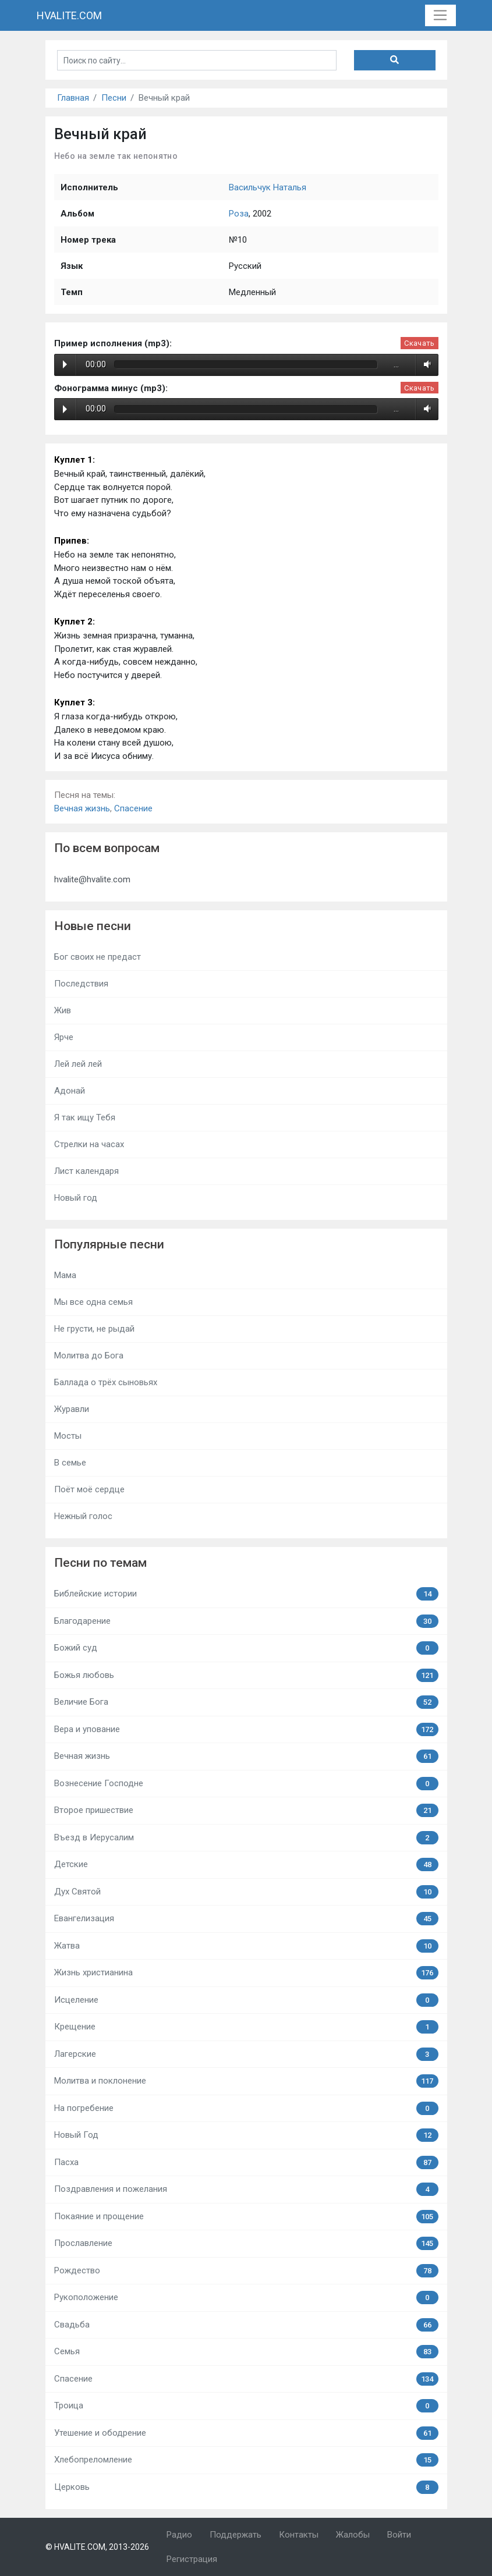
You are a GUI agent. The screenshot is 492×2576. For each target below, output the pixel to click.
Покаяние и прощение (246, 2216)
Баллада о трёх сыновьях (105, 1382)
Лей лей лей (78, 1064)
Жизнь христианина (246, 1972)
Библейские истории (246, 1594)
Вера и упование (246, 1729)
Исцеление (246, 2000)
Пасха (246, 2162)
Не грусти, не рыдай (94, 1329)
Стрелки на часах (89, 1144)
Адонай (69, 1090)
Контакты (298, 2534)
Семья (246, 2351)
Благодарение (246, 1621)
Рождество (246, 2270)
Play (65, 364)
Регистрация (192, 2559)
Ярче (63, 1037)
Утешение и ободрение (246, 2433)
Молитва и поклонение (246, 2081)
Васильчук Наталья (267, 187)
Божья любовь (246, 1675)
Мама (65, 1275)
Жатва (246, 1946)
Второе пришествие (246, 1810)
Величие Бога (246, 1702)
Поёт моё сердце (89, 1489)
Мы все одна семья (93, 1302)
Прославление (246, 2243)
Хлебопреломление (246, 2460)
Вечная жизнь (82, 808)
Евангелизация (246, 1918)
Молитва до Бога (88, 1355)
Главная (73, 98)
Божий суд (246, 1648)
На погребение (246, 2108)
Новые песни (92, 926)
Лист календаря (86, 1171)
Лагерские (246, 2054)
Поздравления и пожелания (246, 2189)
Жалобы (353, 2534)
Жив (62, 1010)
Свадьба (246, 2325)
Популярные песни (109, 1244)
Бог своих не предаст (97, 957)
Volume (425, 364)
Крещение (246, 2027)
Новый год (75, 1198)
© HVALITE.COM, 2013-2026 (97, 2547)
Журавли (71, 1409)
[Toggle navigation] (440, 16)
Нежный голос (83, 1516)
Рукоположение (246, 2297)
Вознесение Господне (246, 1783)
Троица (246, 2405)
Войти (399, 2534)
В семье (70, 1462)
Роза (239, 213)
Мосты (68, 1436)
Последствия (81, 983)
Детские (246, 1864)
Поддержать (235, 2534)
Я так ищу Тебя (84, 1117)
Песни (113, 98)
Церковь (246, 2487)
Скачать (419, 343)
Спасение (133, 808)
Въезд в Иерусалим (246, 1837)
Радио (179, 2534)
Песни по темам (100, 1563)
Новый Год (246, 2135)
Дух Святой (246, 1892)
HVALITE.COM (69, 15)
